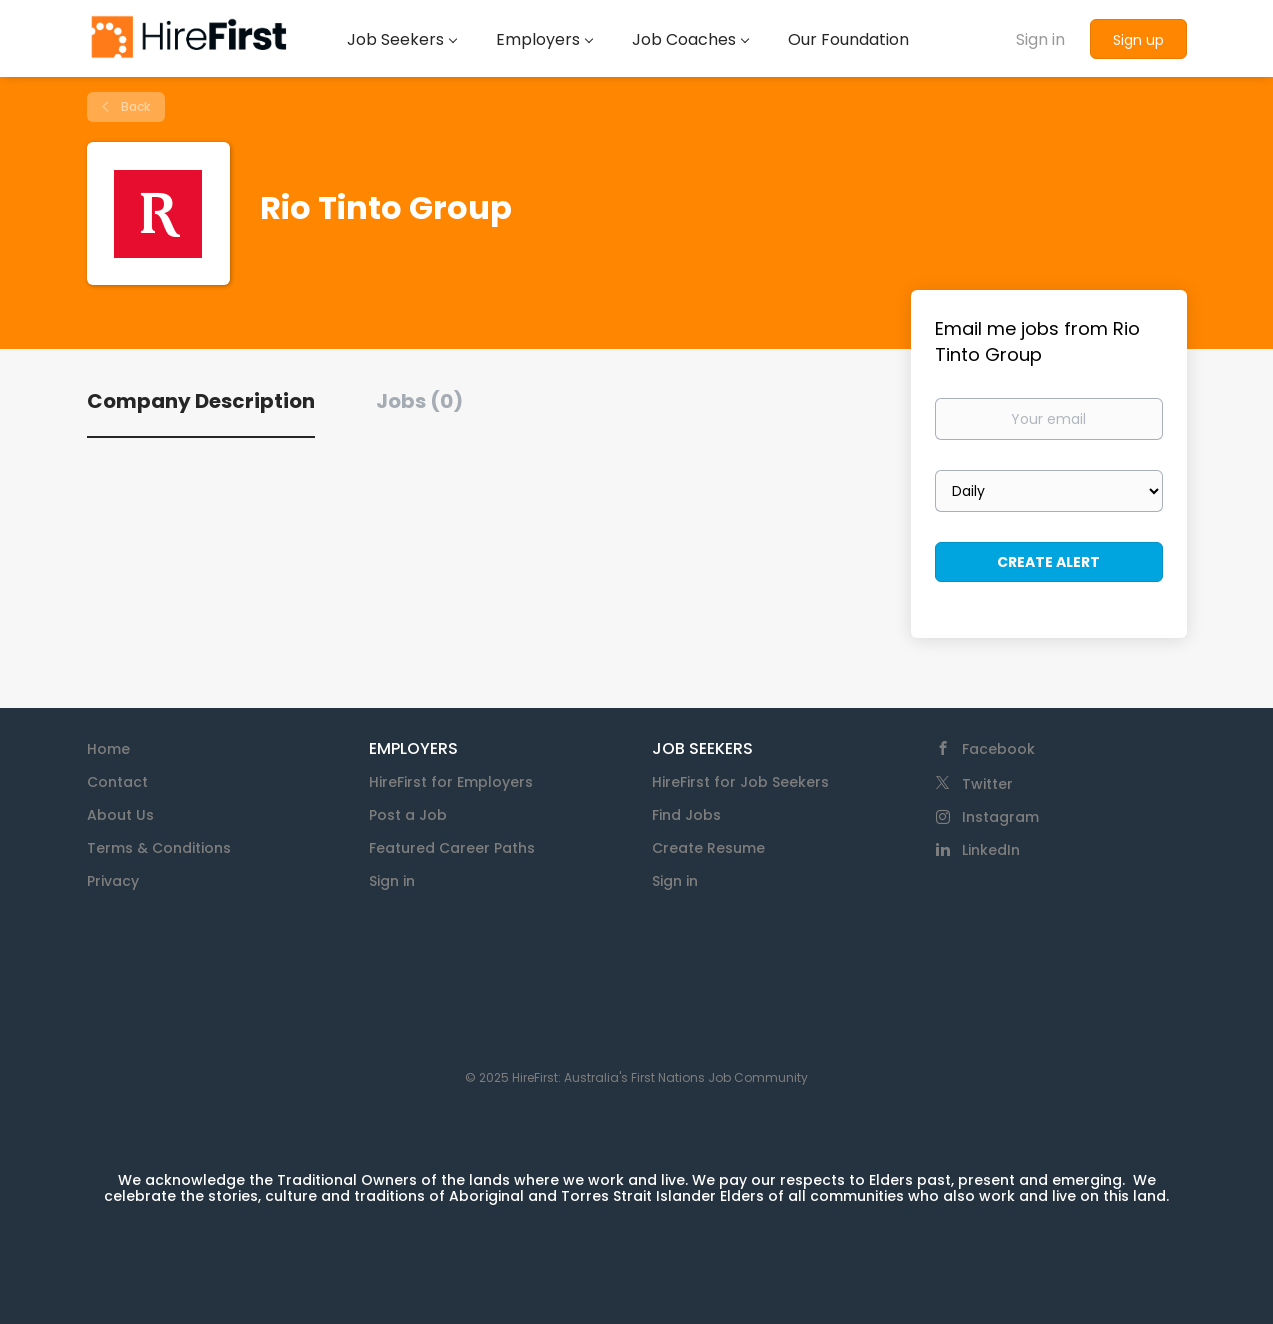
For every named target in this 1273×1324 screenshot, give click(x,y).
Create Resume (708, 848)
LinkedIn (991, 850)
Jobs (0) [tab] (419, 401)
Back (134, 106)
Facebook (998, 749)
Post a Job (408, 815)
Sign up (1138, 40)
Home (108, 749)
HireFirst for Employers (451, 782)
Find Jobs (686, 815)
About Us (120, 815)
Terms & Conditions (159, 848)
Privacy (113, 881)
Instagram (1000, 817)
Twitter (987, 784)
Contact (117, 782)
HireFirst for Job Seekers (740, 782)
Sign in (1040, 39)
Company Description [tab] (201, 401)
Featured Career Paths (452, 848)
